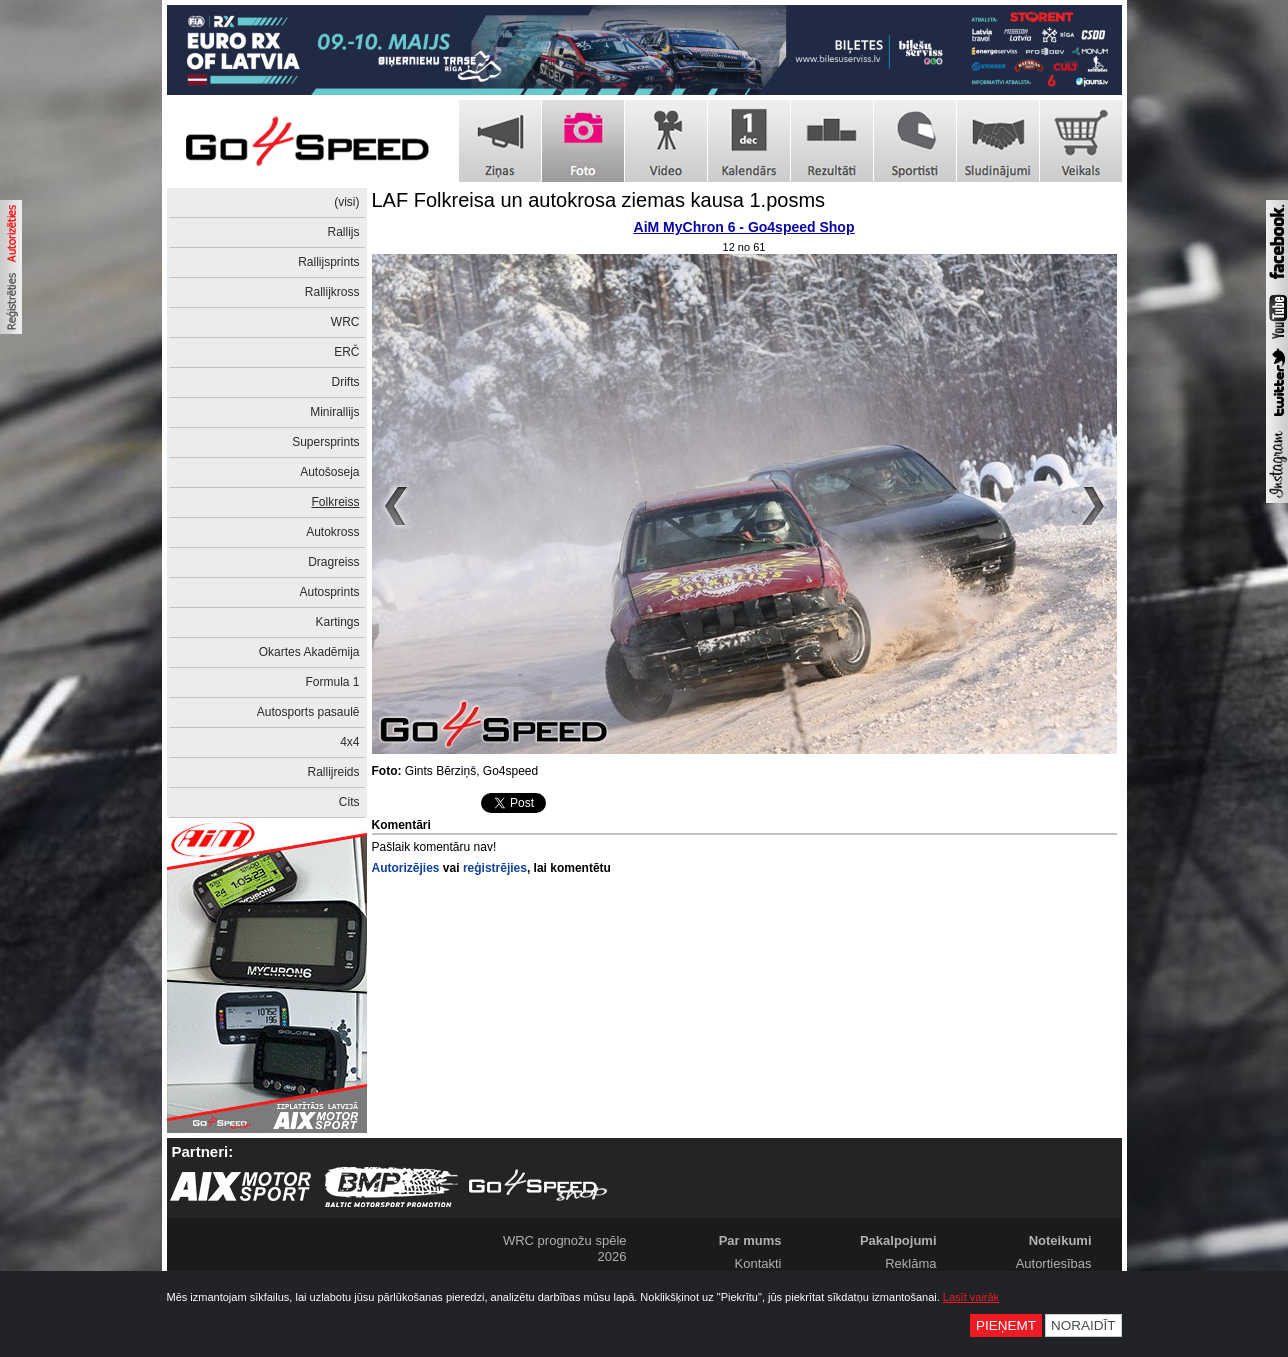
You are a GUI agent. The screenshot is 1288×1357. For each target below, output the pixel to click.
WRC (345, 322)
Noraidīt (1083, 1325)
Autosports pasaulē (308, 712)
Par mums (750, 1240)
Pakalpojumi (898, 1240)
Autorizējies (406, 868)
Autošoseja (329, 472)
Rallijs (343, 232)
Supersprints (325, 442)
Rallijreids (333, 772)
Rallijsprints (328, 262)
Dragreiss (333, 562)
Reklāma (910, 1263)
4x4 (349, 742)
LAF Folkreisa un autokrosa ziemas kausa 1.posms (599, 200)
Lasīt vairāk (971, 1297)
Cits (349, 802)
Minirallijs (334, 412)
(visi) (346, 202)
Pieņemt (1006, 1325)
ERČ (346, 352)
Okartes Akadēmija (309, 652)
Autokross (332, 532)
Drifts (346, 382)
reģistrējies (495, 868)
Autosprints (329, 592)
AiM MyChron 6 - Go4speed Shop (744, 227)
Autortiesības (1054, 1263)
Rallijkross (332, 292)
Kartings (337, 622)
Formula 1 (332, 682)
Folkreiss (335, 502)
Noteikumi (1060, 1240)
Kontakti (758, 1263)
